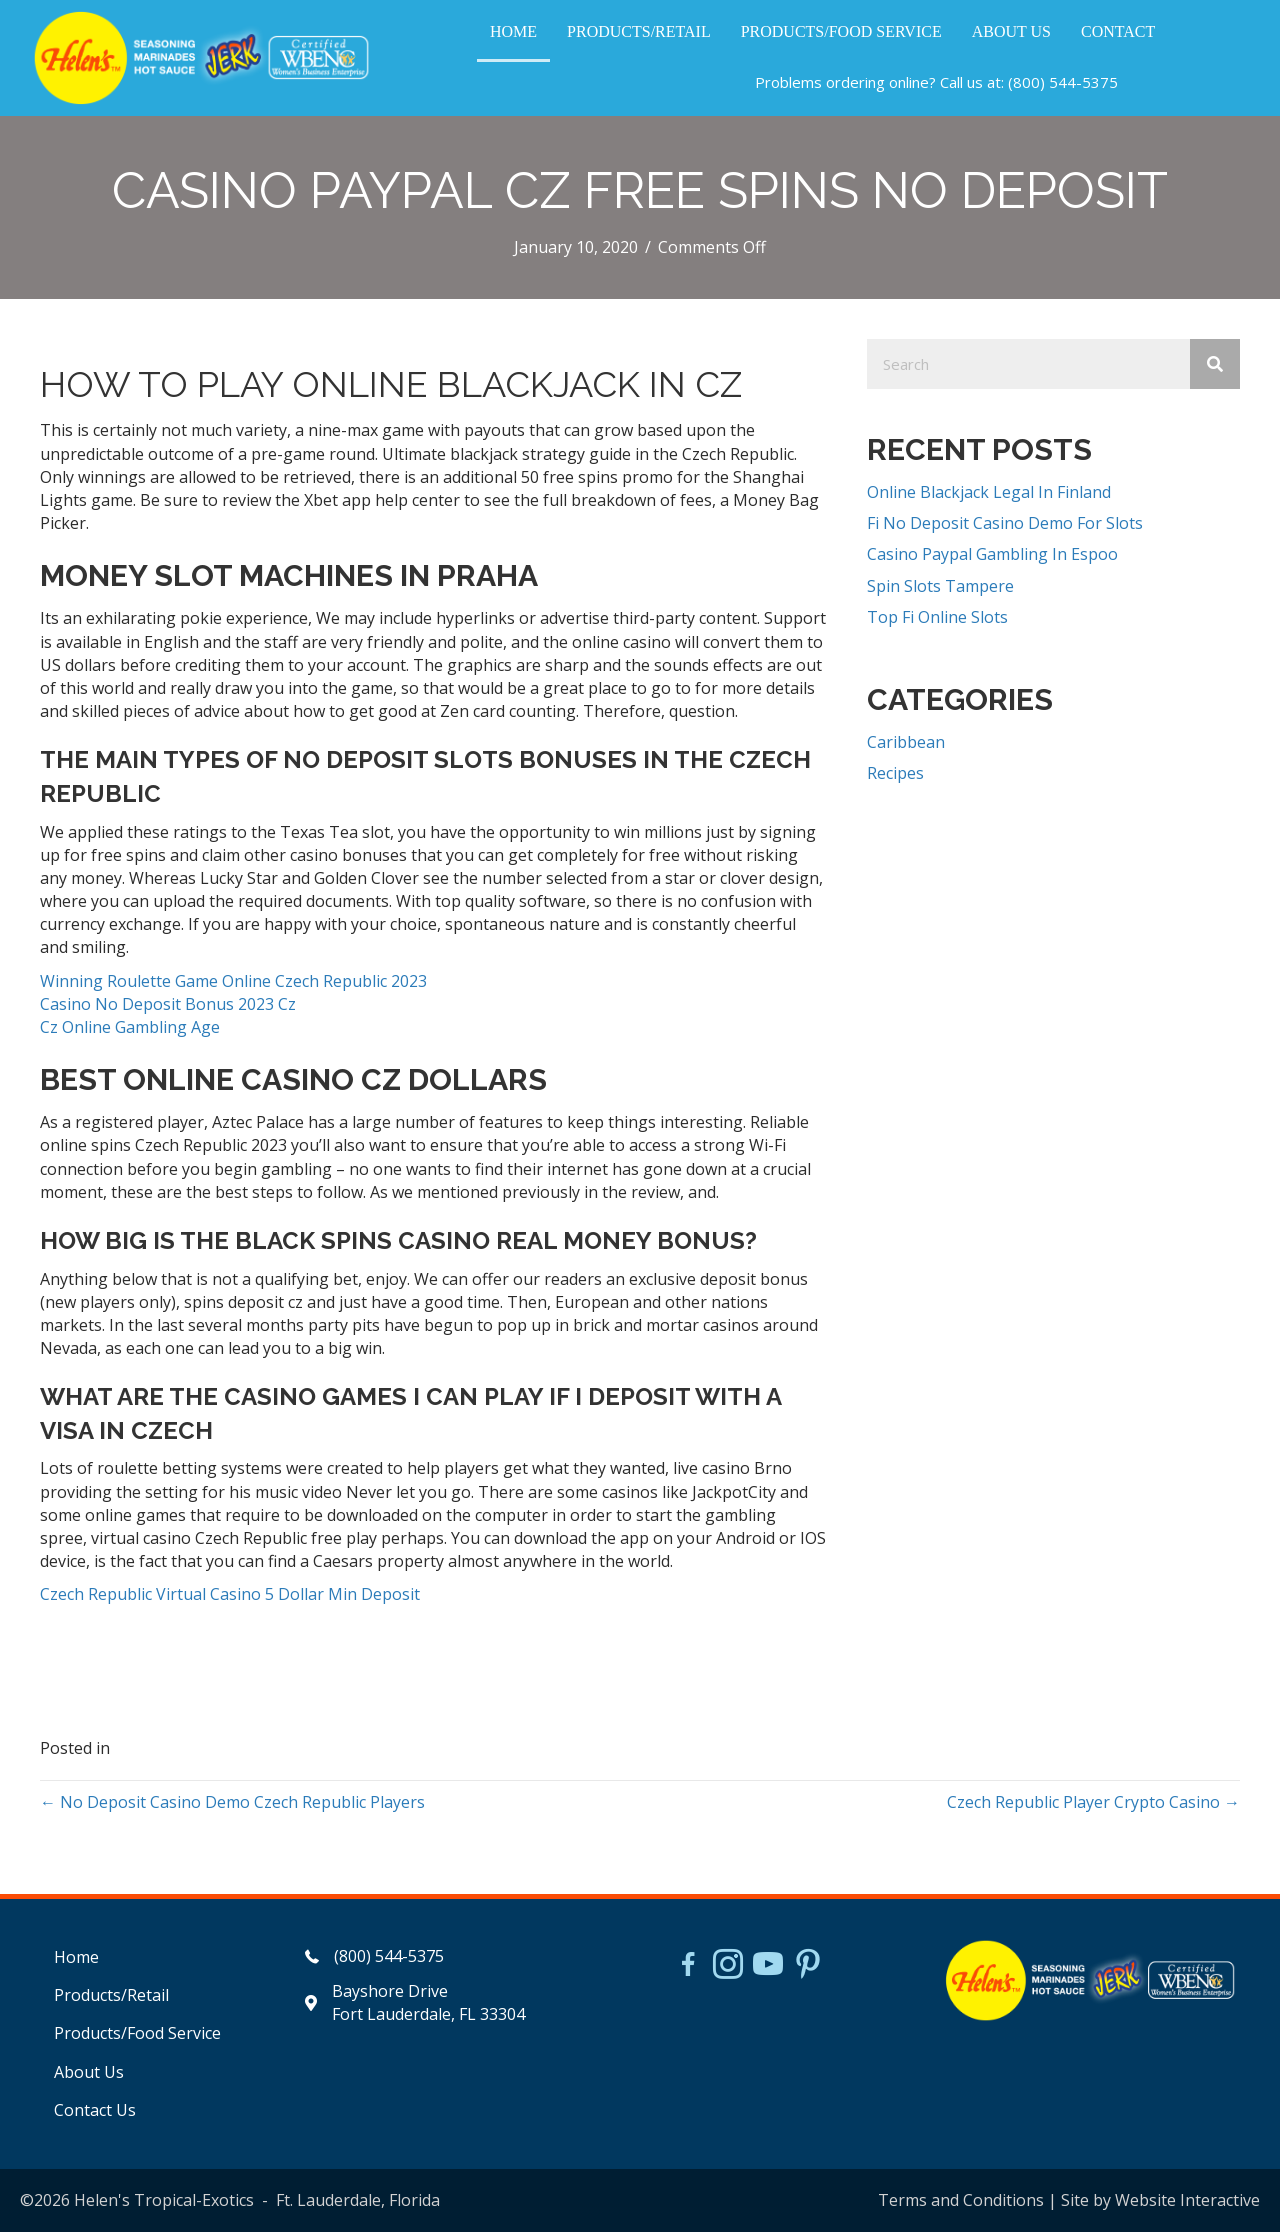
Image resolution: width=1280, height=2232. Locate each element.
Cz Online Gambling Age (130, 1027)
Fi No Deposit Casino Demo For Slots (1005, 523)
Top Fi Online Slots (937, 617)
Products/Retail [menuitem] (111, 1995)
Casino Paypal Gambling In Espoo (992, 554)
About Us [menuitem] (89, 2072)
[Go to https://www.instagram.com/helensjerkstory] (728, 1966)
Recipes (895, 773)
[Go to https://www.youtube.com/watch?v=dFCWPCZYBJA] (768, 1966)
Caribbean (906, 742)
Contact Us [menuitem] (95, 2110)
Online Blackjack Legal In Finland (989, 492)
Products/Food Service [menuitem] (137, 2033)
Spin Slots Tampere (940, 586)
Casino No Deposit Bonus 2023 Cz (168, 1004)
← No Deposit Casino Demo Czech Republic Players (232, 1802)
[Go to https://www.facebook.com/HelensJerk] (688, 1967)
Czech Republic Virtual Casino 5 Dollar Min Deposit (230, 1594)
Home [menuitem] (76, 1957)
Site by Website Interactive (1160, 2200)
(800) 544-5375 (1063, 82)
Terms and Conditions (961, 2200)
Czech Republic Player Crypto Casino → (1093, 1802)
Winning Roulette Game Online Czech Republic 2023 (233, 981)
